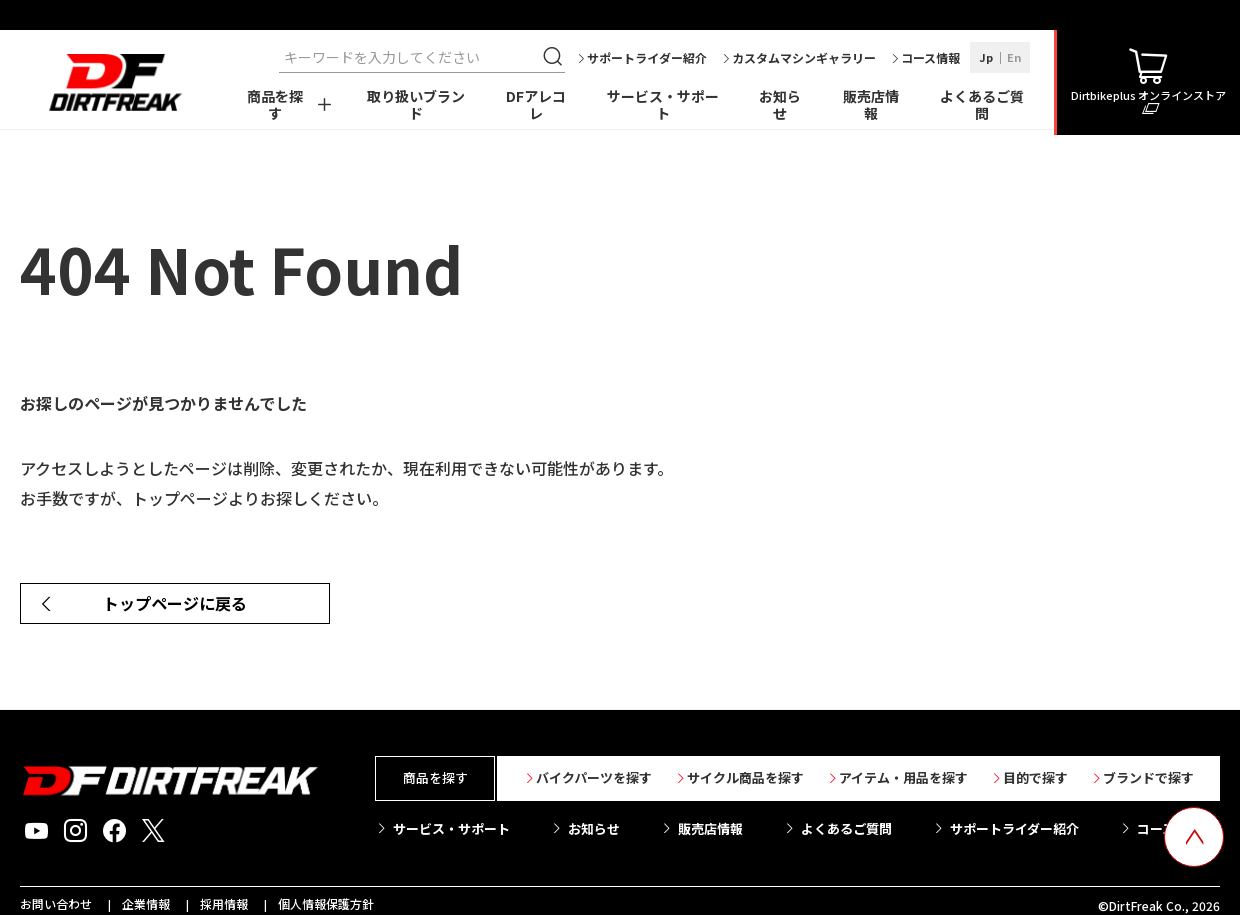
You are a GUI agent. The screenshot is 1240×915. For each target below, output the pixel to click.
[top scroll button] (1194, 837)
